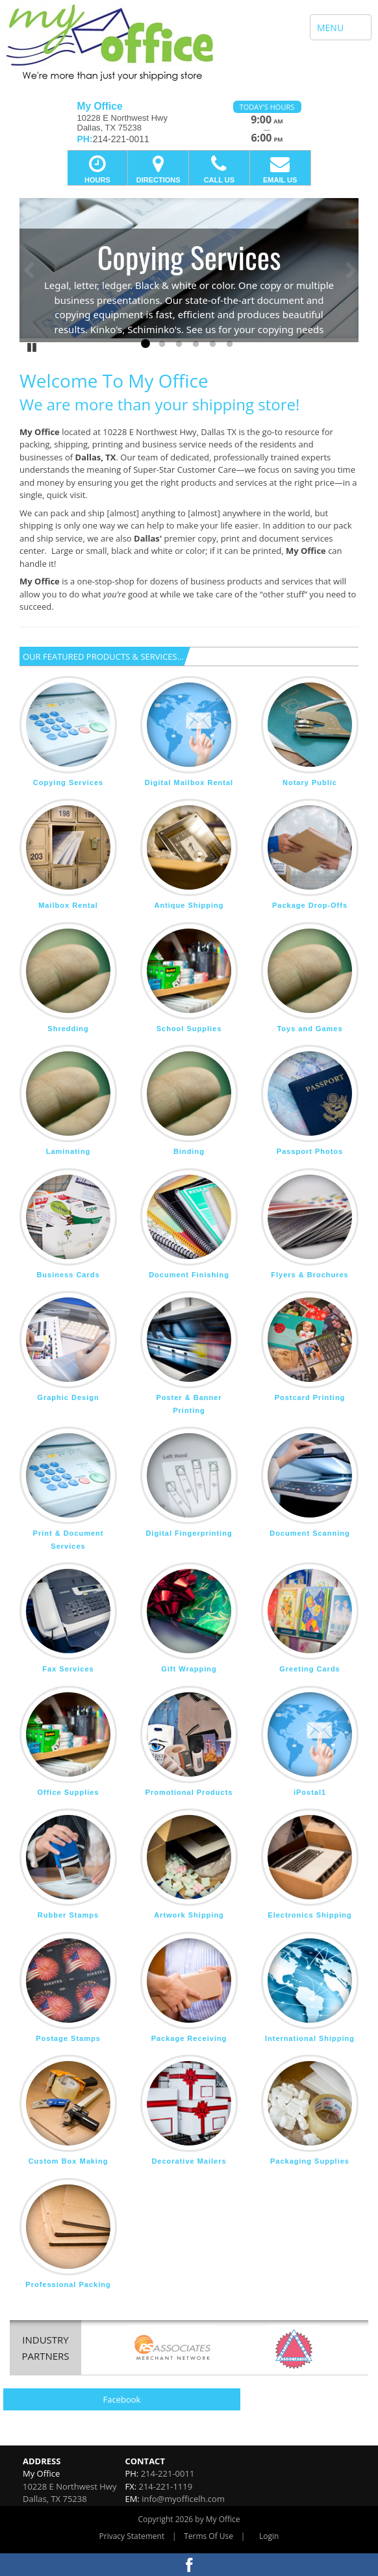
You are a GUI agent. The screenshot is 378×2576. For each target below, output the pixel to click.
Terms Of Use (208, 2536)
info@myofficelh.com (183, 2499)
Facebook (122, 2399)
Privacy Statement (132, 2536)
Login (269, 2536)
